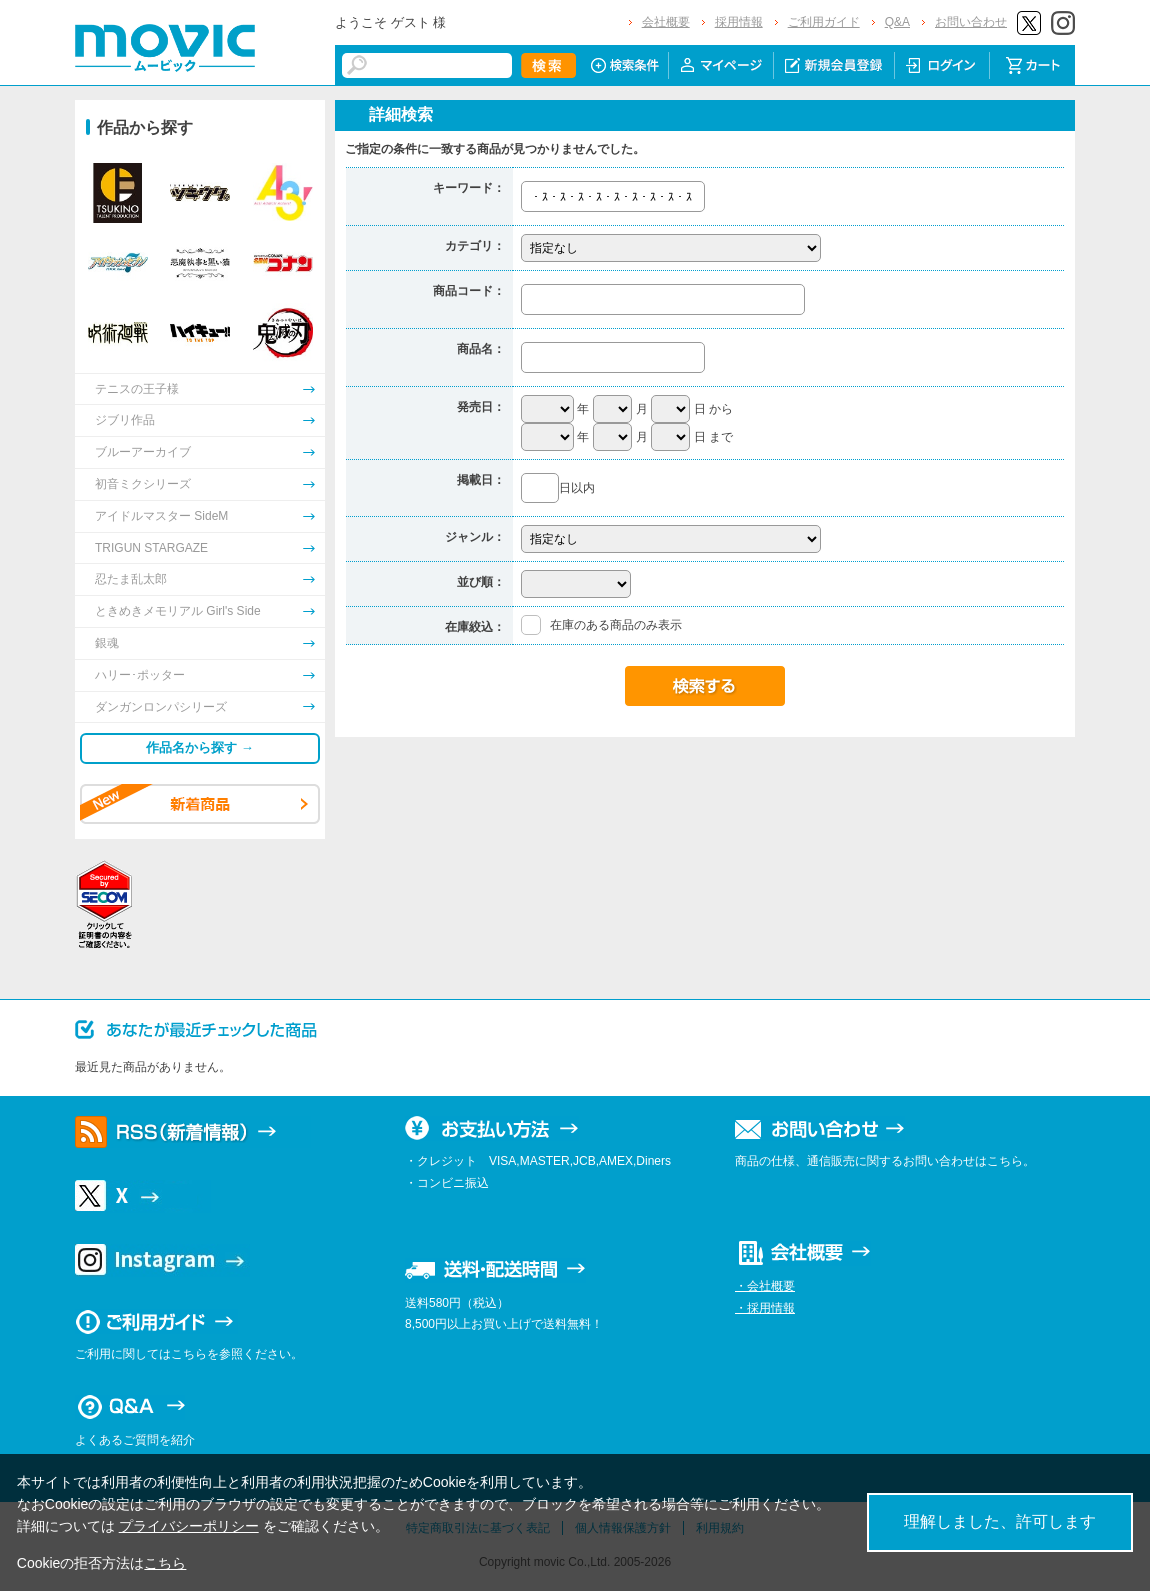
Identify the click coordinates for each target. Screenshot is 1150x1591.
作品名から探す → (200, 747)
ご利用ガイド (824, 22)
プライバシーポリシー (189, 1526)
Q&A (897, 22)
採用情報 (739, 22)
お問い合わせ (971, 22)
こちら (165, 1563)
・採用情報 (765, 1308)
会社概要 (666, 22)
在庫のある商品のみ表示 (616, 625)
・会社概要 (765, 1286)
